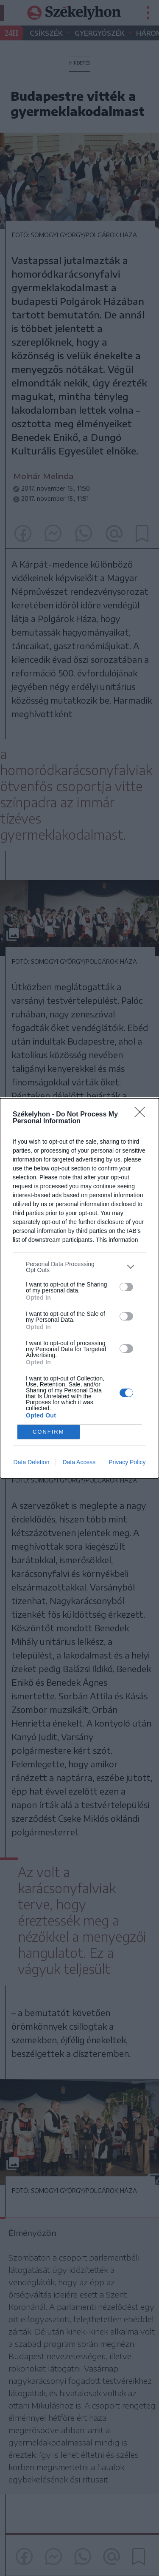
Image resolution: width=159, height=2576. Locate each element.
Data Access (78, 1462)
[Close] (142, 1115)
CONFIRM (48, 1432)
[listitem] (79, 1267)
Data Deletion (32, 1462)
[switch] (126, 1287)
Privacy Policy (127, 1462)
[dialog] (79, 1288)
